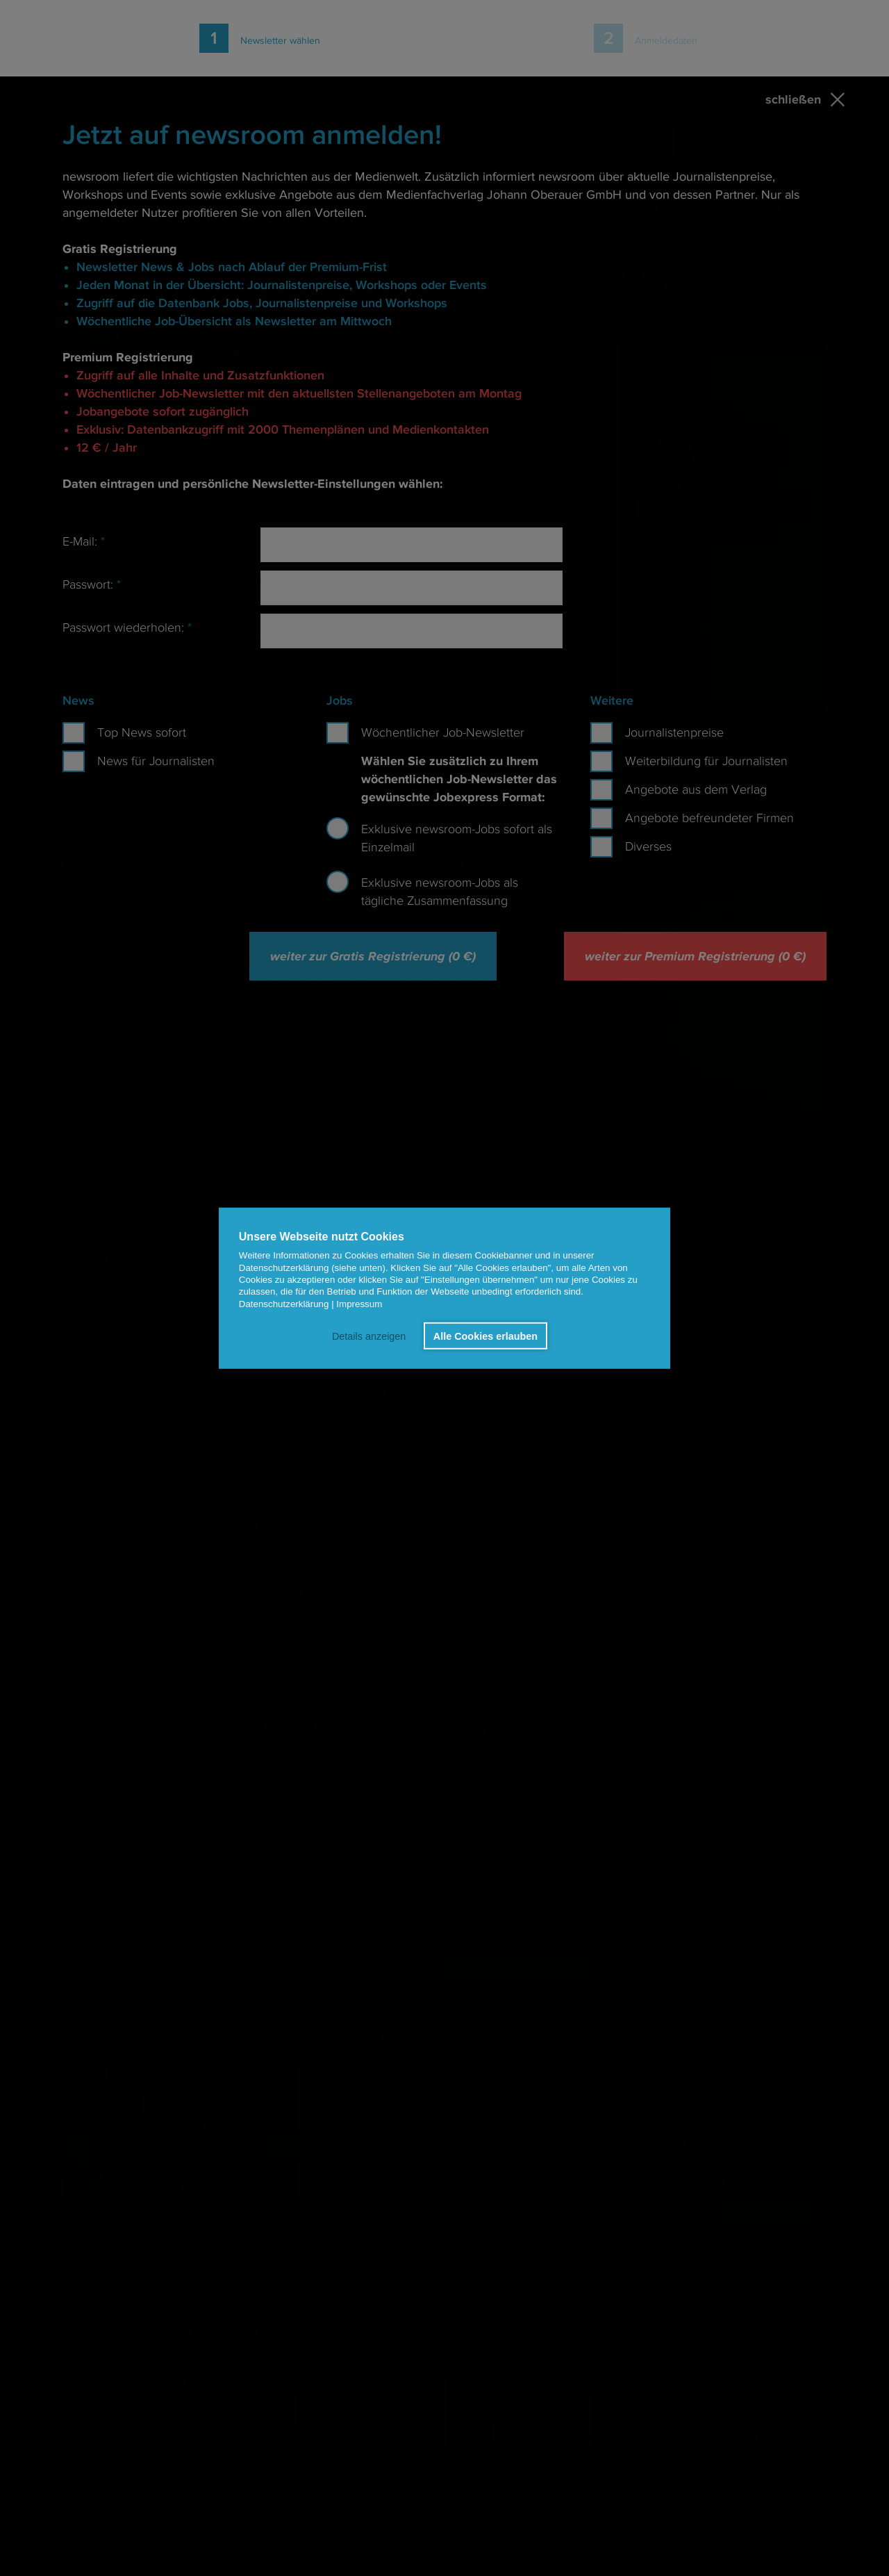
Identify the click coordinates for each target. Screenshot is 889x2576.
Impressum (359, 1303)
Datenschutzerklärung (284, 1303)
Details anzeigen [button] (369, 1335)
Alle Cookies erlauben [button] (485, 1335)
